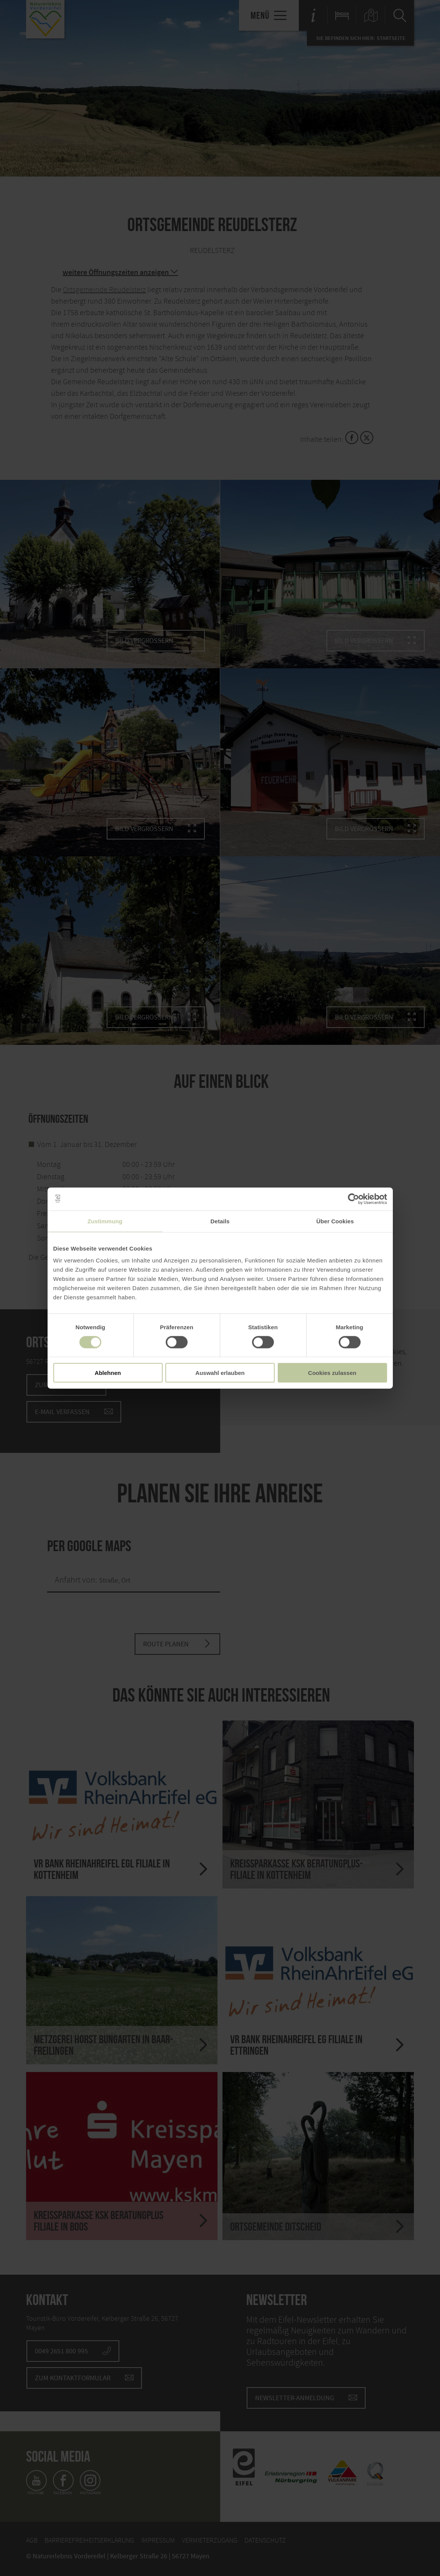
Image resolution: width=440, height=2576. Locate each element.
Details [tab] (220, 1221)
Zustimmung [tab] (104, 1221)
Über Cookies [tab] (335, 1221)
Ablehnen (108, 1373)
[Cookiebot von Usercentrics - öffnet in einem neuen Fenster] (353, 1199)
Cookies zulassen (332, 1373)
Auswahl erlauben (219, 1373)
